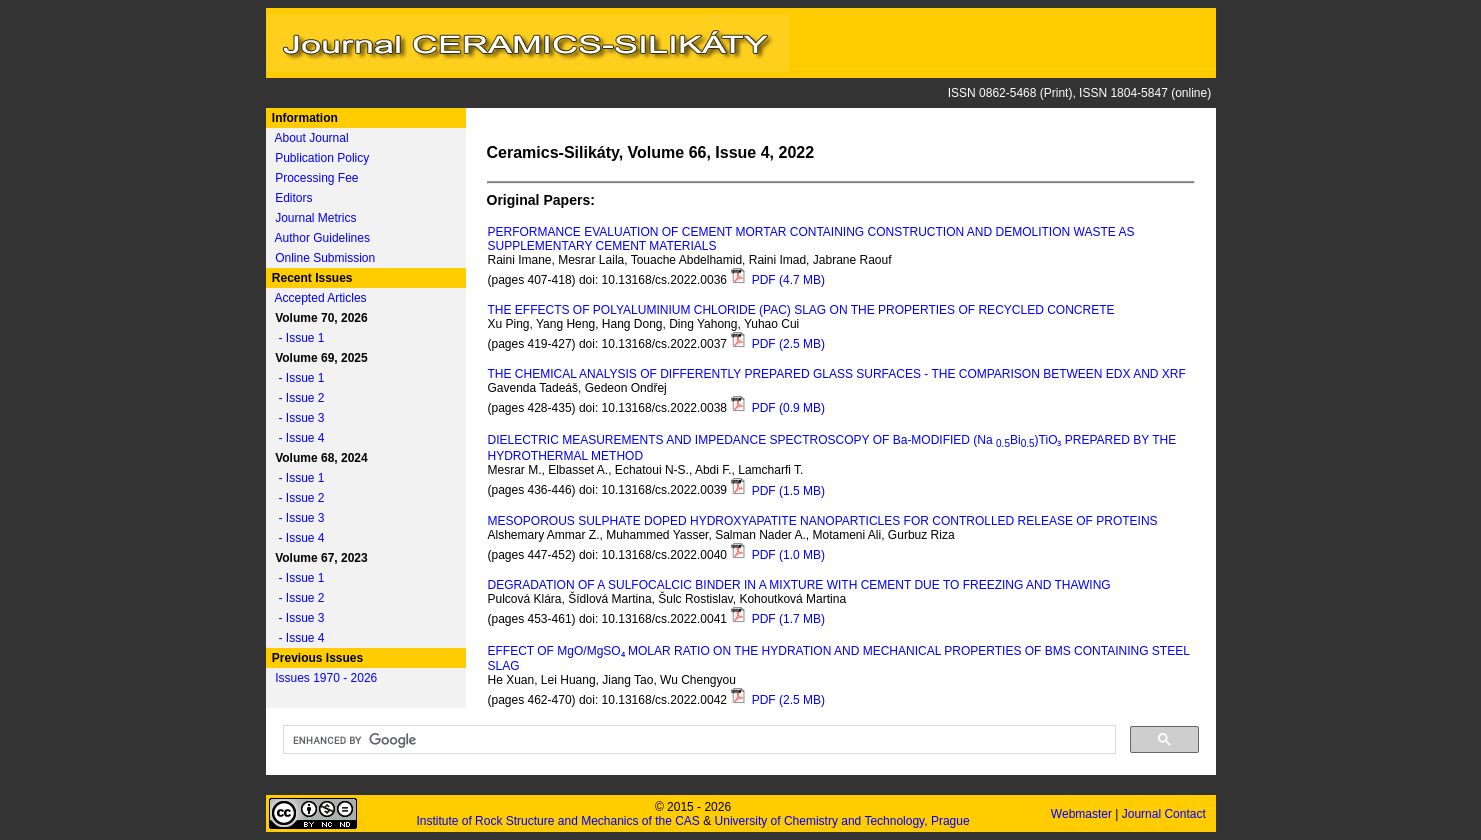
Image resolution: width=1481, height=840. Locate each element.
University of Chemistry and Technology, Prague (842, 821)
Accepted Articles (321, 298)
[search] (697, 740)
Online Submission (325, 258)
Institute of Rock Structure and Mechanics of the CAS (557, 821)
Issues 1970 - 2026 (326, 678)
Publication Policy (322, 158)
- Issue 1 (297, 338)
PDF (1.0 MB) (777, 555)
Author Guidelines (322, 238)
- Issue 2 (297, 398)
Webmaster (1083, 814)
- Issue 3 (297, 418)
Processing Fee (316, 178)
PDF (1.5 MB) (777, 491)
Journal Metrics (315, 218)
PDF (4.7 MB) (777, 280)
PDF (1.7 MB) (777, 619)
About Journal (312, 138)
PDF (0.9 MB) (777, 408)
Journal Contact (1165, 814)
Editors (293, 198)
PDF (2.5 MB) (777, 344)
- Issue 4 (297, 438)
